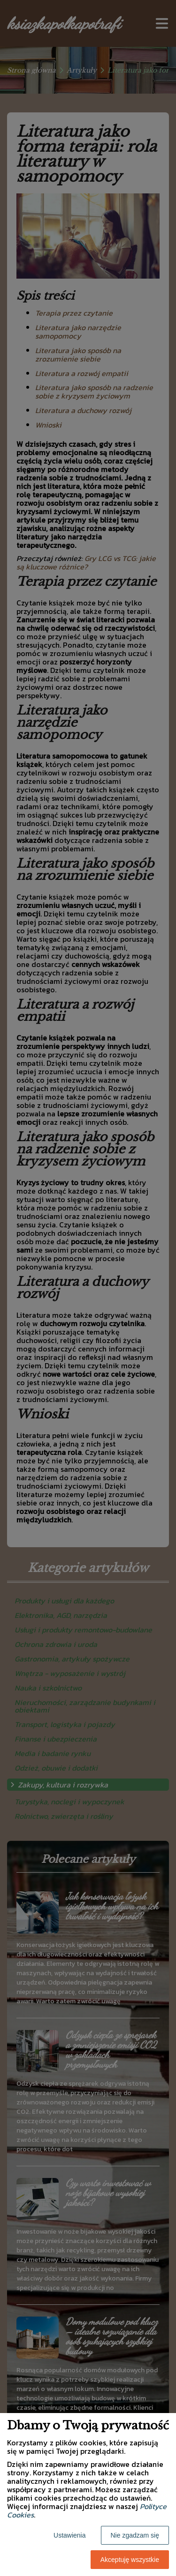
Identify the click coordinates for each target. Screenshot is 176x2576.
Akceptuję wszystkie (129, 2559)
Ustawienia (69, 2535)
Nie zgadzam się (135, 2535)
